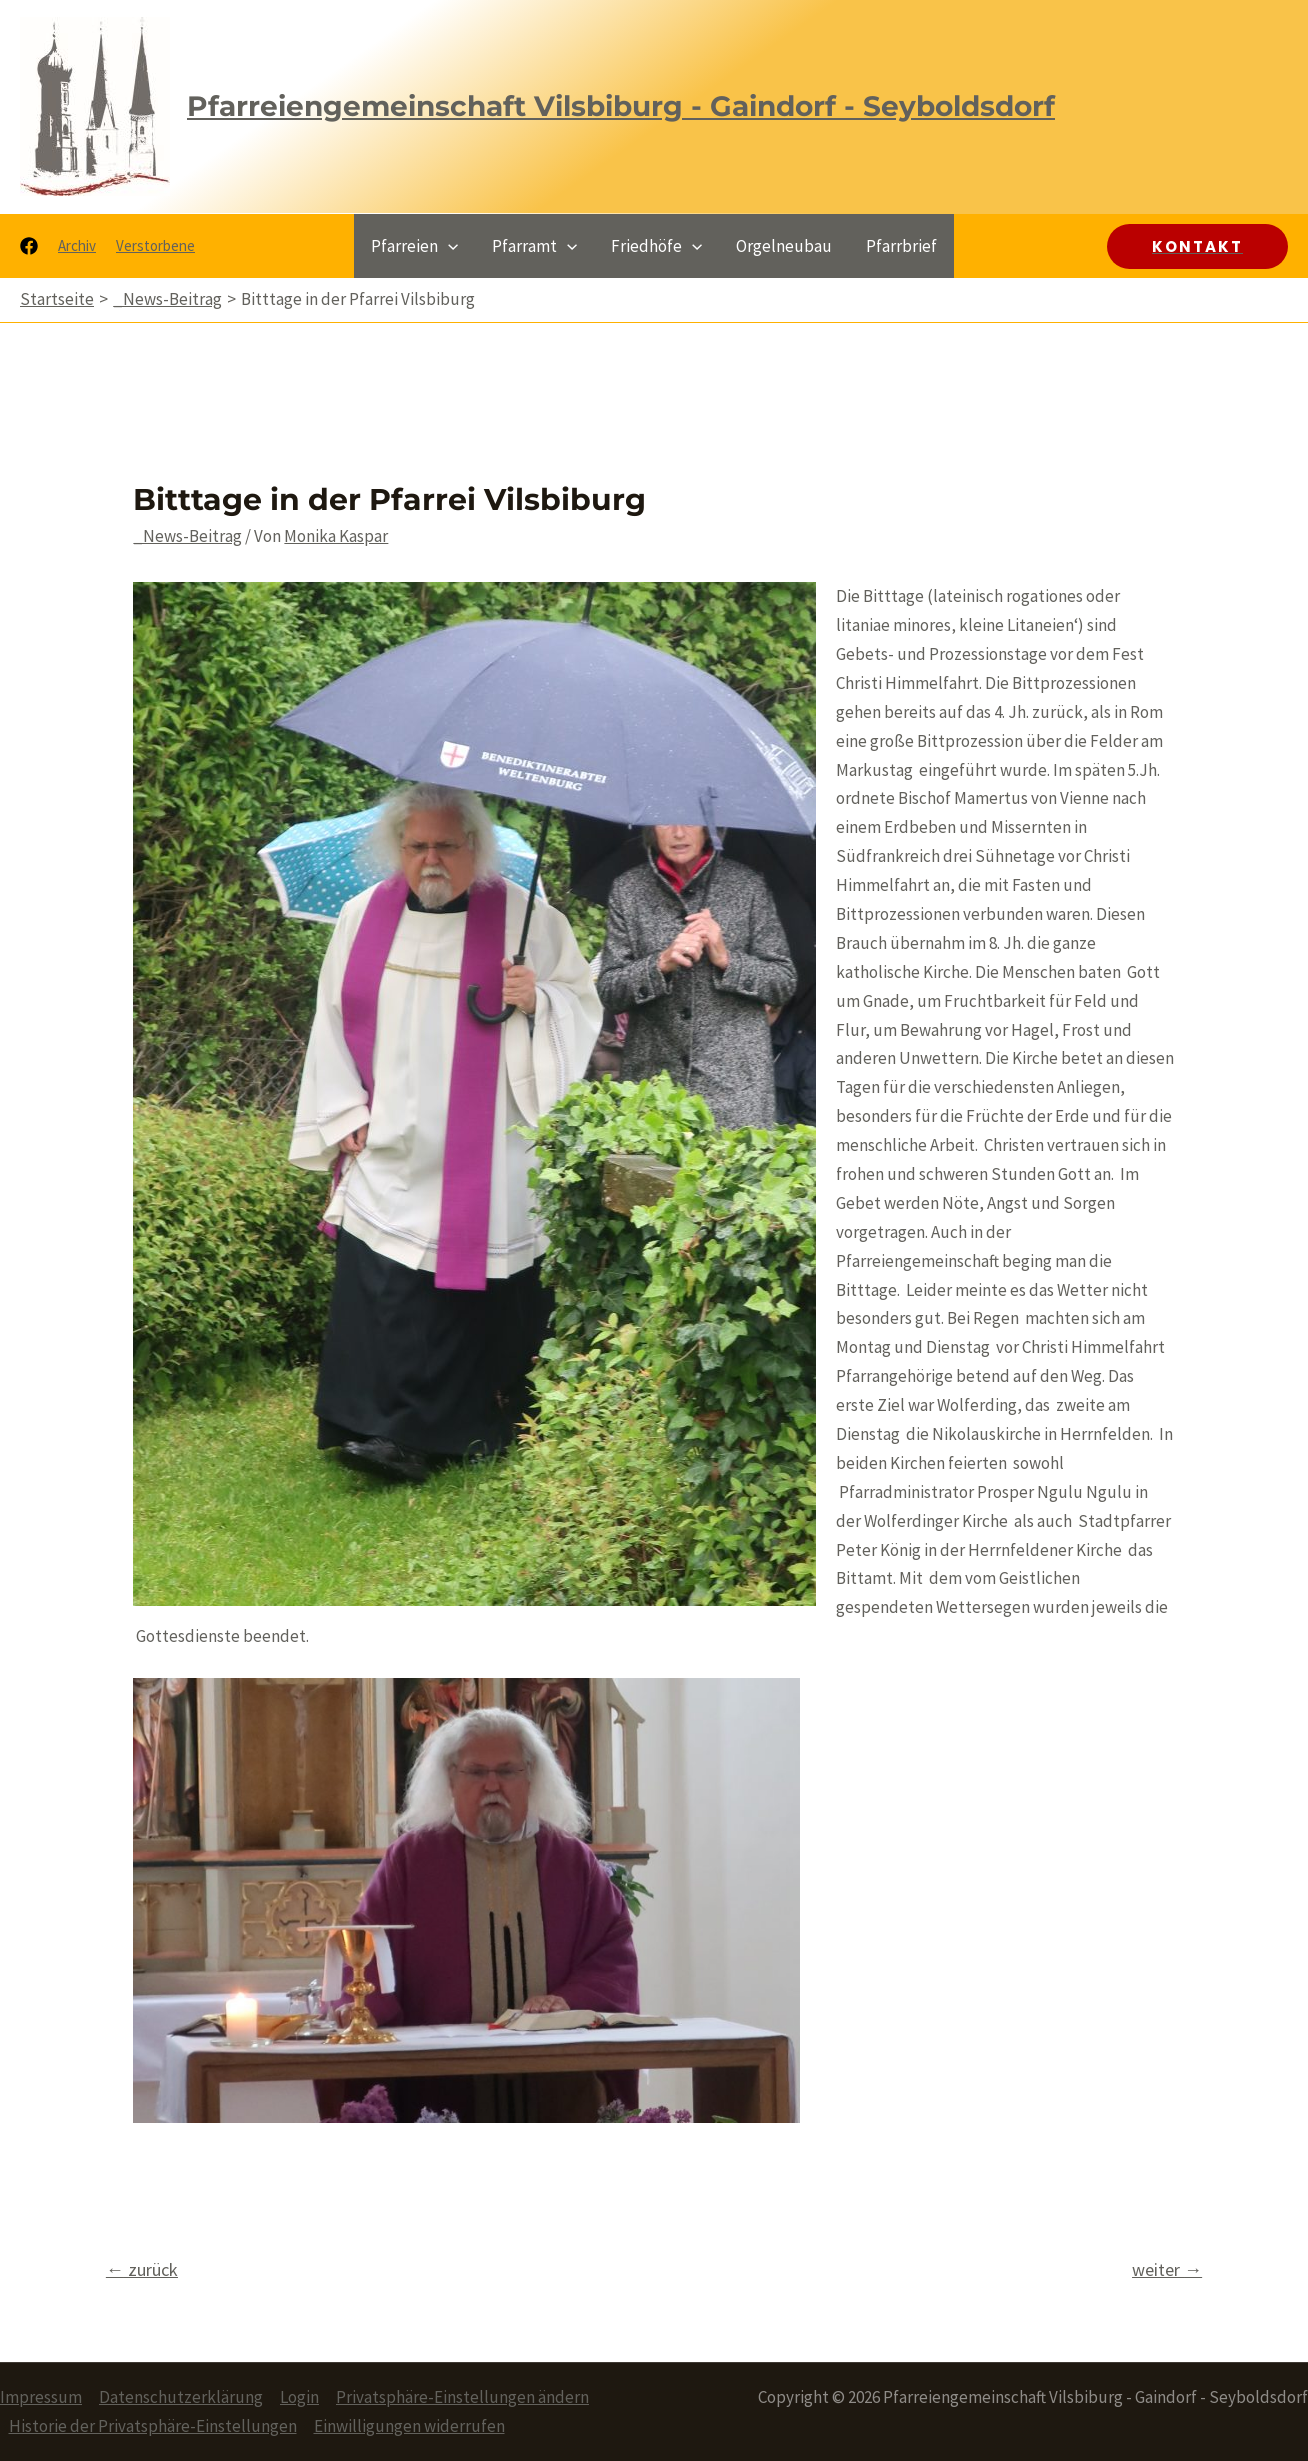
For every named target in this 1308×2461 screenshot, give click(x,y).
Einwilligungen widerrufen (409, 2426)
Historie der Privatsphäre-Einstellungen (153, 2426)
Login (299, 2397)
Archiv (77, 245)
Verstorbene (155, 245)
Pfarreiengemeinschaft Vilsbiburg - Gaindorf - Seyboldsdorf (621, 106)
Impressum (41, 2397)
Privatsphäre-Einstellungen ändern (462, 2397)
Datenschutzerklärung (181, 2397)
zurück (142, 2269)
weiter (1167, 2269)
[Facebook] (29, 246)
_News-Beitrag (187, 536)
